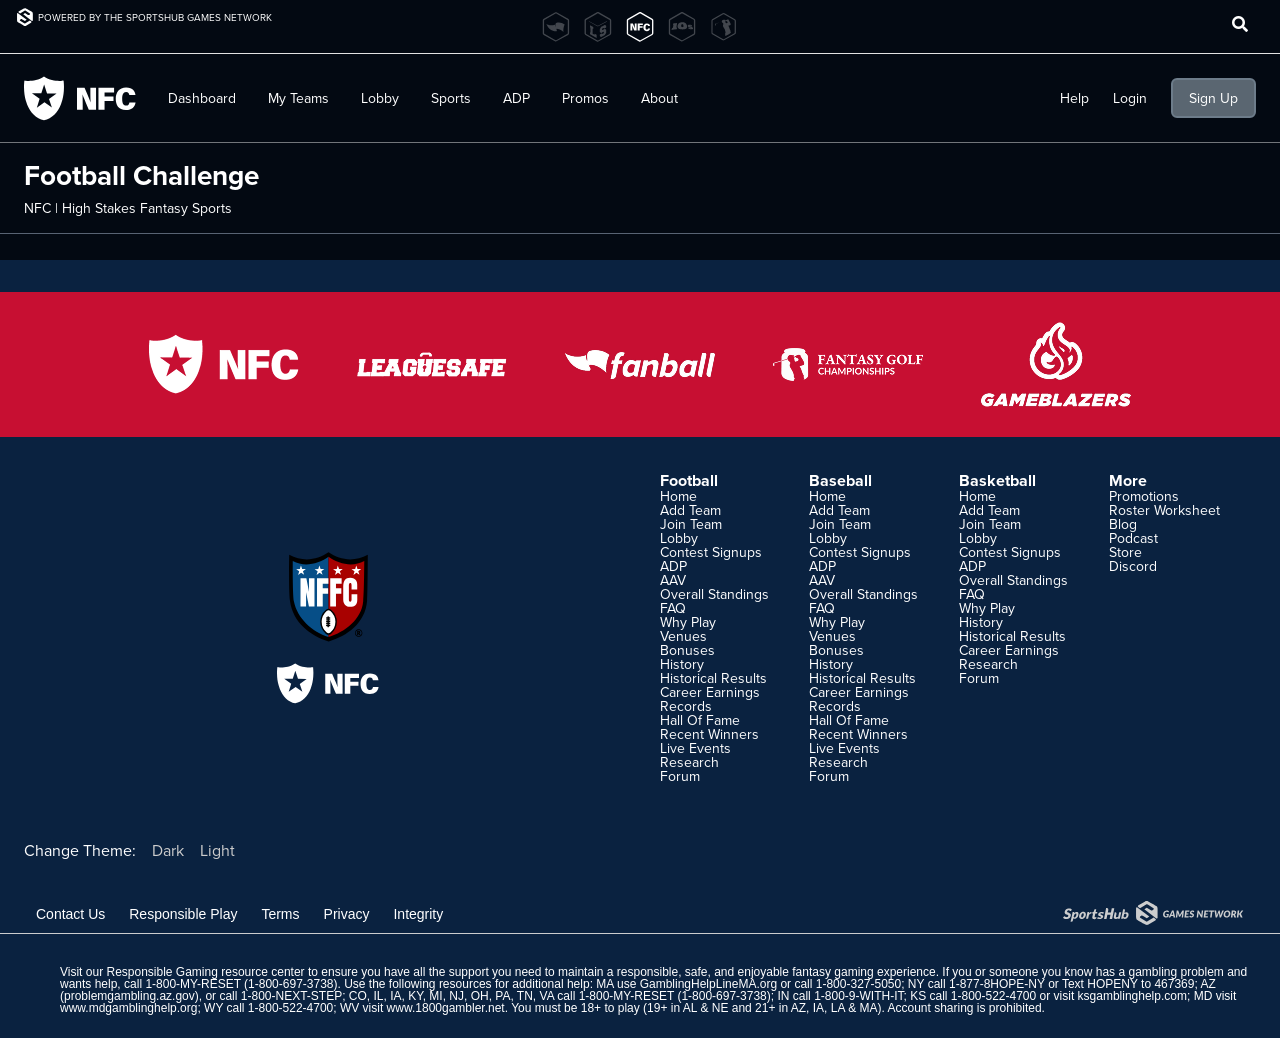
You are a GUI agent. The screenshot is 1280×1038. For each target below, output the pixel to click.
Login (1130, 98)
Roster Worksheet (1164, 510)
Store (1125, 552)
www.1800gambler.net (446, 1008)
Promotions (1144, 496)
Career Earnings (710, 692)
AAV (673, 580)
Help (1074, 98)
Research (689, 762)
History (682, 664)
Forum (680, 776)
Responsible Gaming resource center (205, 972)
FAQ (673, 608)
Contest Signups (711, 552)
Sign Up (1213, 98)
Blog (1123, 524)
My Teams (298, 98)
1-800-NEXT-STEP (291, 996)
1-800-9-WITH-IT (858, 996)
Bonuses (687, 650)
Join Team (691, 524)
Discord (1133, 566)
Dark (168, 850)
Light (217, 850)
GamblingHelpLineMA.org (708, 984)
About (659, 98)
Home (678, 496)
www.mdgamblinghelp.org (128, 1008)
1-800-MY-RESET (192, 984)
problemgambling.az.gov (129, 996)
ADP (516, 98)
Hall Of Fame (700, 720)
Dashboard (202, 98)
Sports (451, 98)
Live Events (695, 748)
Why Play (688, 622)
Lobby (380, 98)
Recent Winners (709, 734)
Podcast (1133, 538)
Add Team (690, 510)
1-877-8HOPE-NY (997, 984)
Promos (585, 98)
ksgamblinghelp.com (1132, 996)
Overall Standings (714, 594)
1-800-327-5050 (858, 984)
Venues (683, 636)
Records (686, 706)
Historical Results (713, 678)
